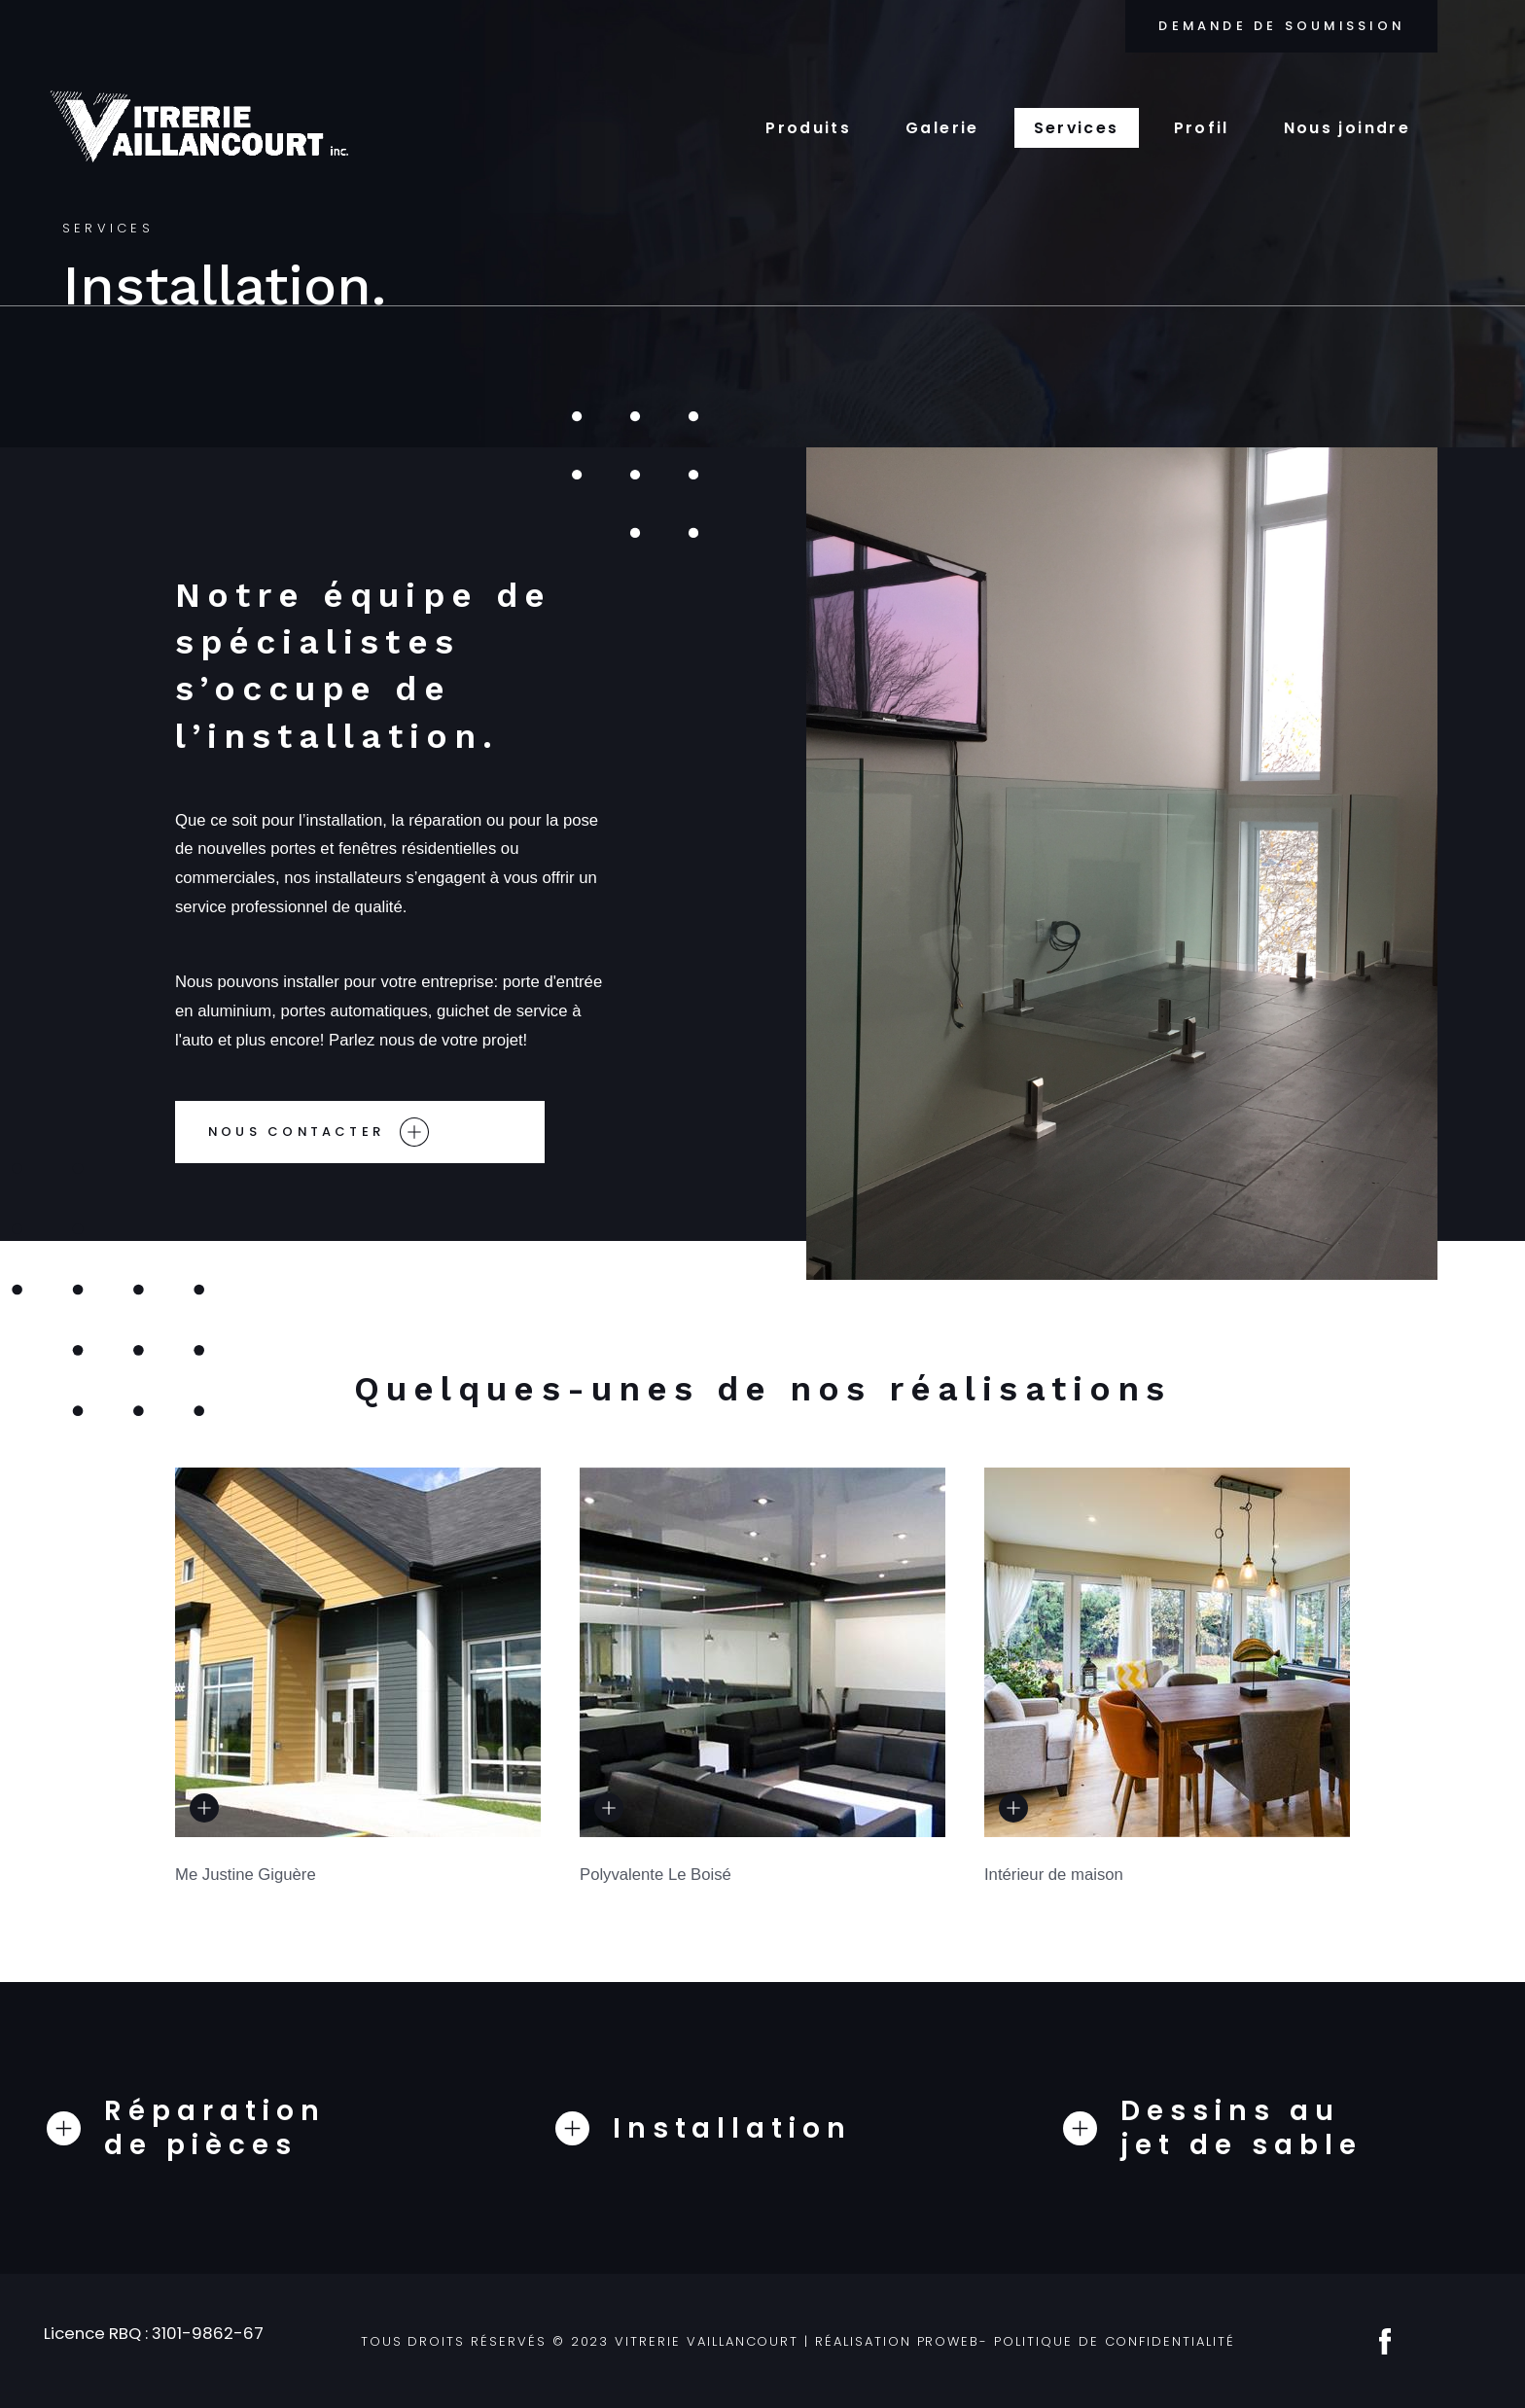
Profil (1201, 128)
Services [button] (1076, 128)
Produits (808, 128)
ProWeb (948, 2341)
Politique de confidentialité (1114, 2341)
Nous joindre (1347, 128)
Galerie (942, 128)
